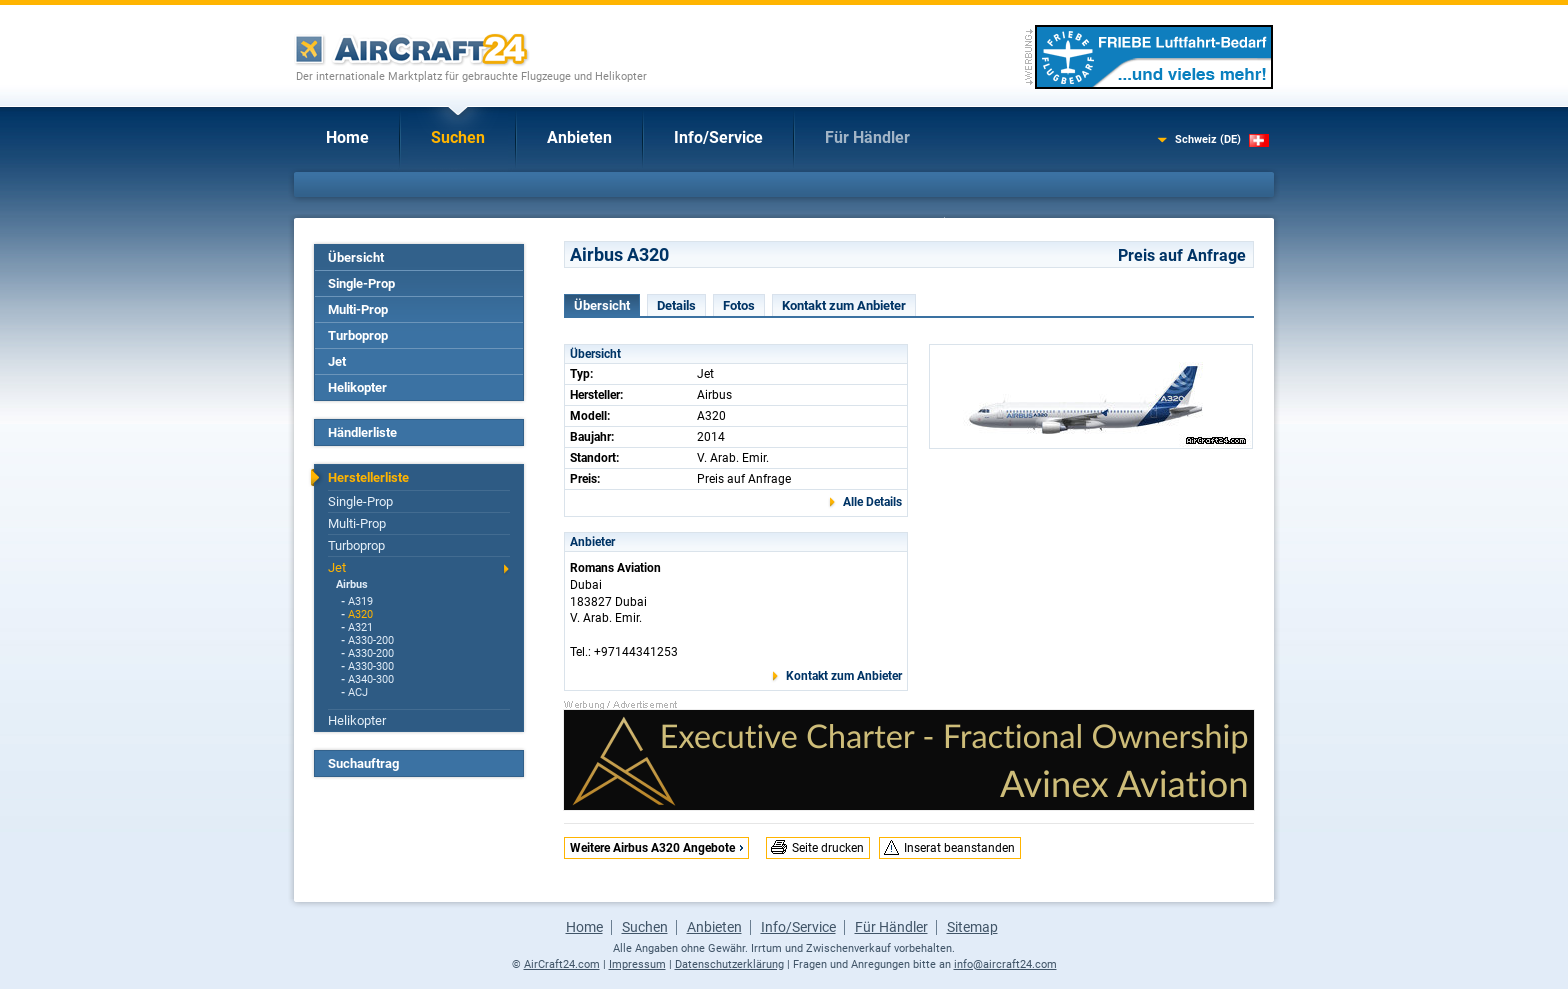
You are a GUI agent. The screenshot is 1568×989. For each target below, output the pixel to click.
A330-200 (371, 640)
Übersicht (356, 257)
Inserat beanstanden (959, 848)
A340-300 (371, 679)
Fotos (739, 305)
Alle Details (872, 502)
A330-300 (371, 666)
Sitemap (972, 927)
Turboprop (358, 335)
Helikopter (357, 387)
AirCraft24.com (562, 964)
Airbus (352, 584)
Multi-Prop (358, 309)
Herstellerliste (368, 477)
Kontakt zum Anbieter (844, 305)
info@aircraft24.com (1005, 964)
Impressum (637, 964)
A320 (360, 614)
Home (347, 137)
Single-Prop (361, 283)
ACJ (358, 692)
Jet (337, 361)
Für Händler (867, 137)
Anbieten (579, 137)
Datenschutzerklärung (729, 964)
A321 (360, 627)
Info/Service (718, 137)
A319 (360, 601)
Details (676, 305)
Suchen (458, 137)
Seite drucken (828, 848)
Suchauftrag (363, 763)
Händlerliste (362, 432)
